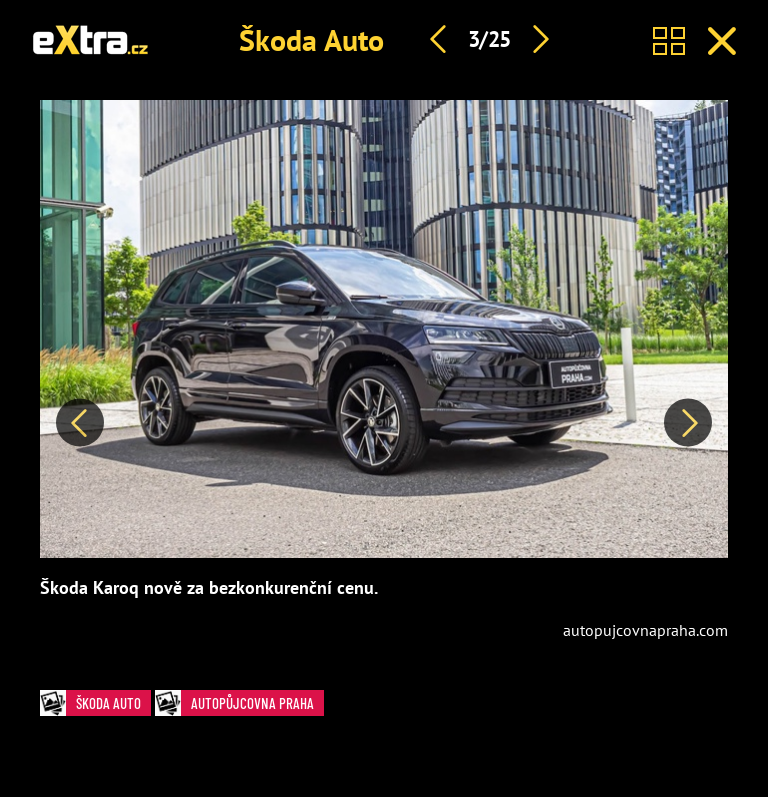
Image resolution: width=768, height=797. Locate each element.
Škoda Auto (311, 39)
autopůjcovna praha (239, 703)
